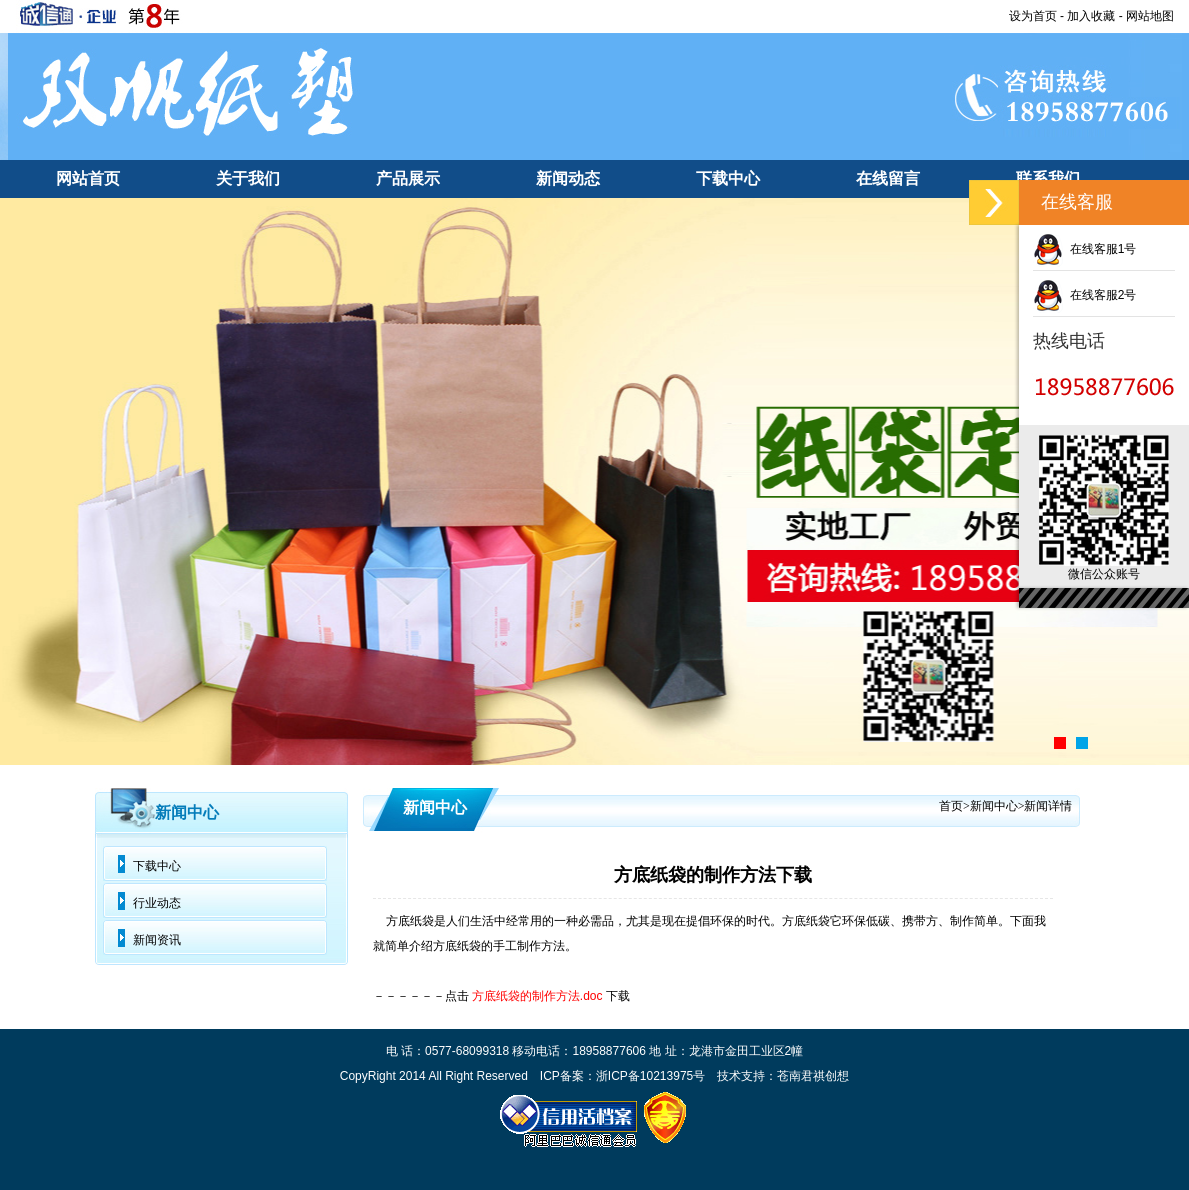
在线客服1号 (1084, 249)
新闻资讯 (157, 940)
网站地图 (1150, 16)
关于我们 (248, 178)
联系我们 (1048, 178)
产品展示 (408, 178)
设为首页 (1033, 16)
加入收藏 (1091, 16)
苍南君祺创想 (813, 1076)
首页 (951, 806)
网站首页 (88, 178)
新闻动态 (568, 178)
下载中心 (728, 178)
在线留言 (888, 178)
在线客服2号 (1084, 295)
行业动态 (157, 903)
